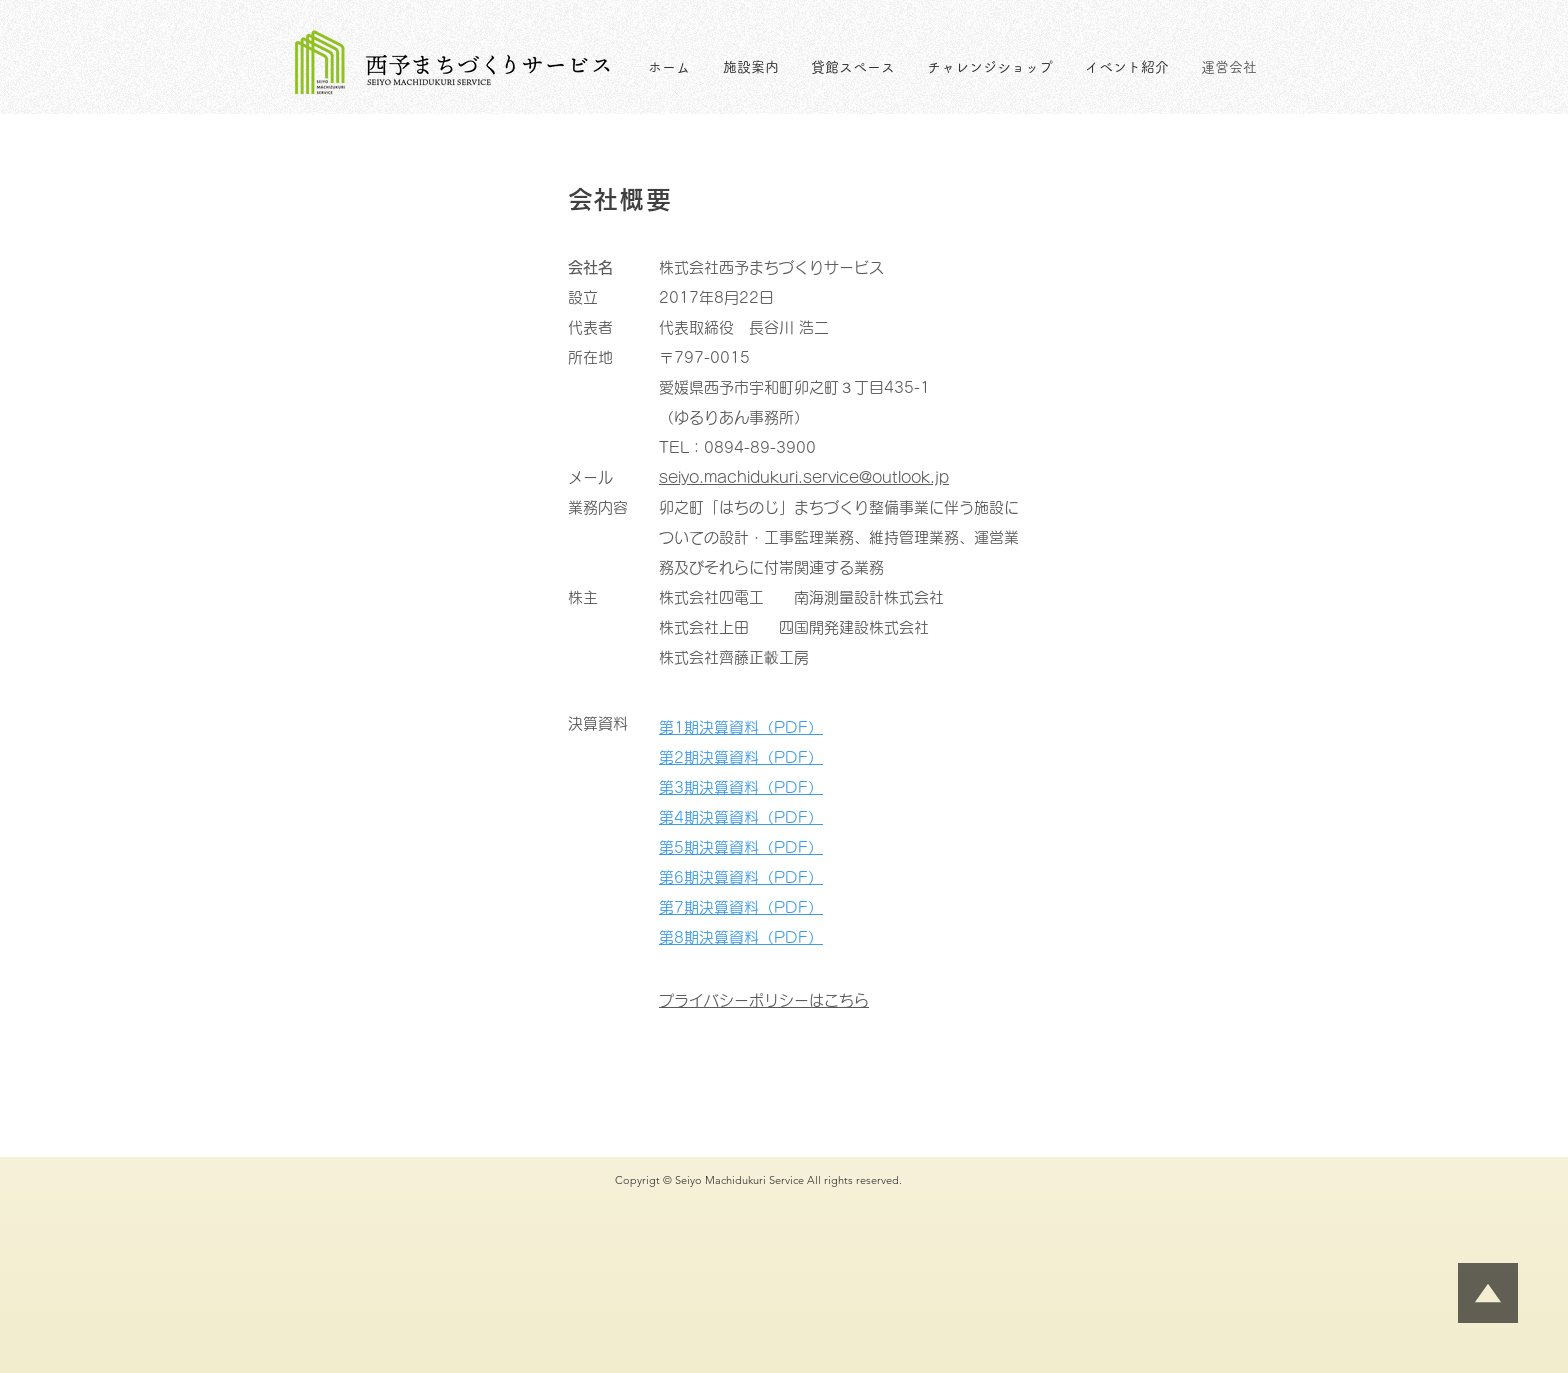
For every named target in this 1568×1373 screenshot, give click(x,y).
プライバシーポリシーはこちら (764, 1000)
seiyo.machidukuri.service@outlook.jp (804, 477)
